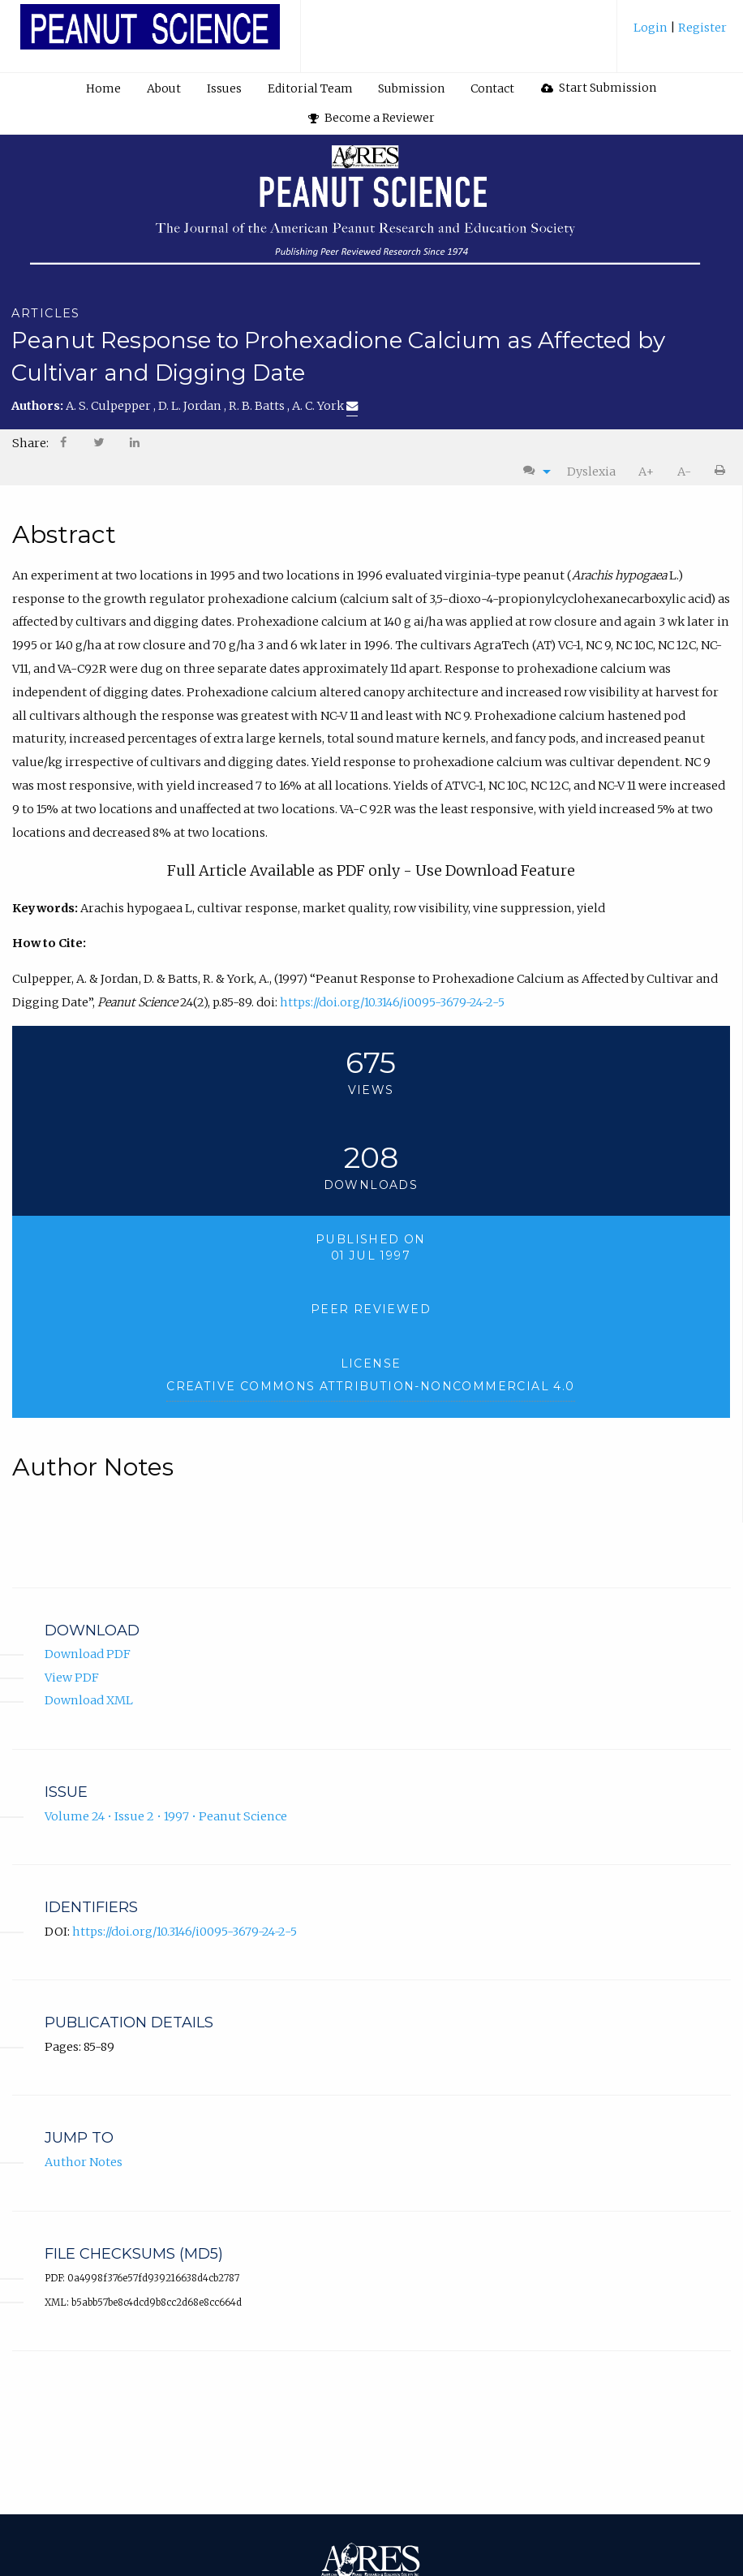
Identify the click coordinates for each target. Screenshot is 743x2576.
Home (103, 88)
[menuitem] (680, 33)
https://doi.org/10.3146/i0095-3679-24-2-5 (392, 1002)
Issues (224, 88)
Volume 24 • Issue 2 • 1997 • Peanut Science (166, 1816)
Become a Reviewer (371, 117)
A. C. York (325, 405)
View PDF (72, 1677)
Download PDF (88, 1654)
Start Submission (598, 87)
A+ (646, 471)
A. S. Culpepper (109, 405)
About (164, 88)
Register (701, 27)
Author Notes (83, 2162)
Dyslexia (591, 471)
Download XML (89, 1701)
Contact (492, 88)
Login (651, 27)
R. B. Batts (258, 405)
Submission (411, 88)
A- (684, 471)
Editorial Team (310, 88)
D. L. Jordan (191, 405)
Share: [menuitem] (30, 443)
